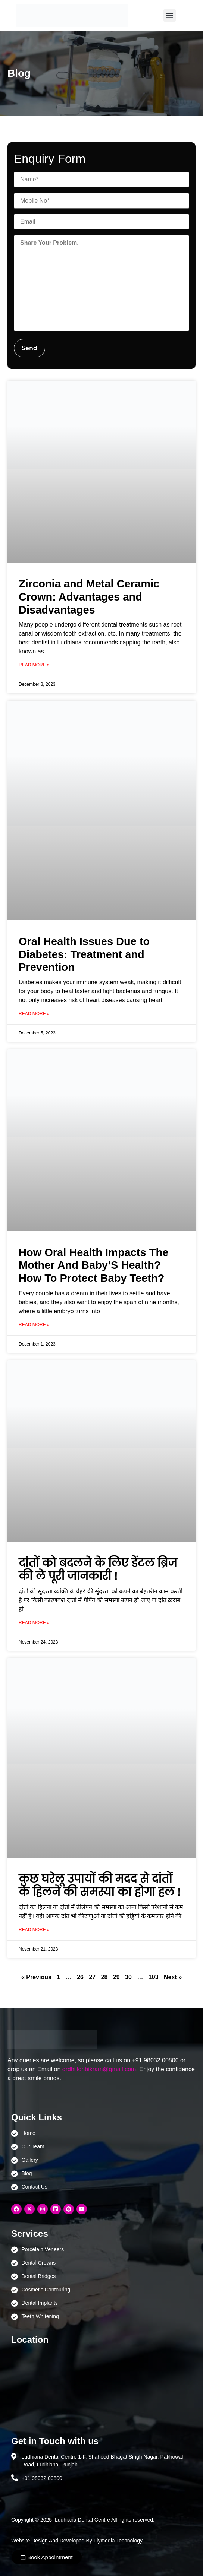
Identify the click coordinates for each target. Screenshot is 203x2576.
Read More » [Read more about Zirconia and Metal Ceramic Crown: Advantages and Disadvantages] (34, 665)
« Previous (36, 1977)
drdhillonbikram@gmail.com (99, 2069)
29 (116, 1977)
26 (80, 1977)
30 (128, 1977)
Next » (173, 1977)
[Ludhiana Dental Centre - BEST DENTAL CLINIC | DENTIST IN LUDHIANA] (101, 2387)
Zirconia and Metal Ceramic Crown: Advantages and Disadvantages (89, 597)
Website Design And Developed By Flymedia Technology (77, 2541)
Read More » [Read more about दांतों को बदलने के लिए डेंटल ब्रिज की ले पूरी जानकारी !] (34, 1622)
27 (92, 1977)
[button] (169, 15)
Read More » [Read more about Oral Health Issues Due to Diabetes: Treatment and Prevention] (34, 1013)
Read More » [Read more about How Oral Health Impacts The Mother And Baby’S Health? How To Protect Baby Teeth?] (34, 1324)
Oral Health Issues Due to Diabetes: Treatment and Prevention (84, 954)
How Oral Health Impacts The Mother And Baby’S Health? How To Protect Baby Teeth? (93, 1265)
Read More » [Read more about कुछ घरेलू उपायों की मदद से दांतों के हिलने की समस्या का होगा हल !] (34, 1929)
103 (154, 1977)
